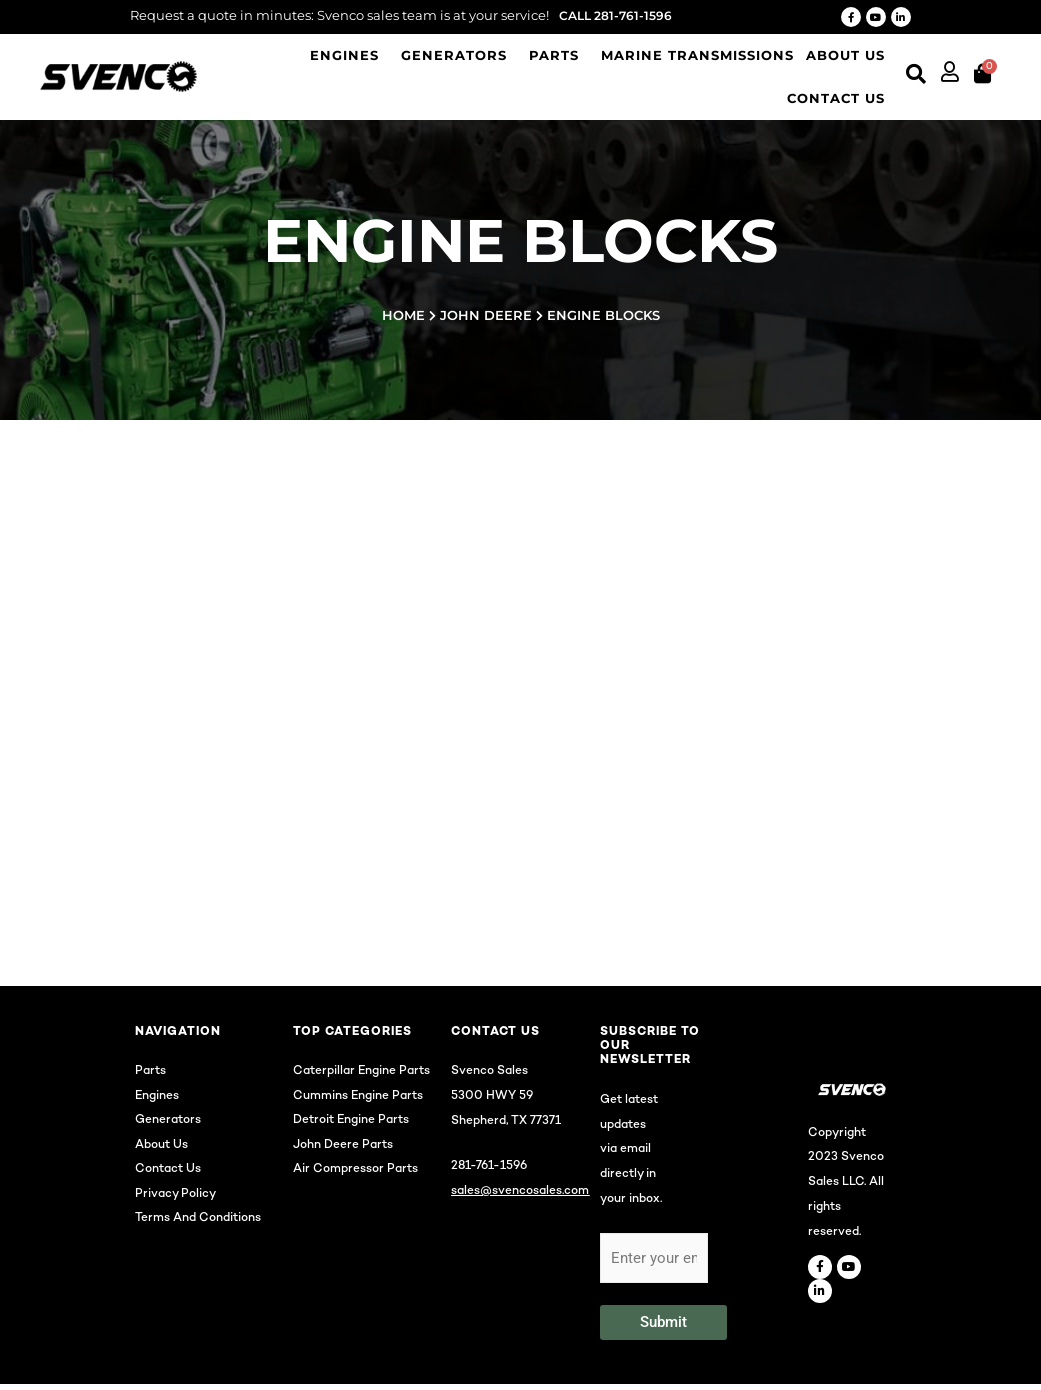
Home (403, 315)
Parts (554, 55)
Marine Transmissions (697, 55)
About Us (845, 55)
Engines (344, 55)
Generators (454, 55)
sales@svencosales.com (520, 1196)
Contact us (836, 98)
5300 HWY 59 (492, 1101)
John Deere (486, 315)
